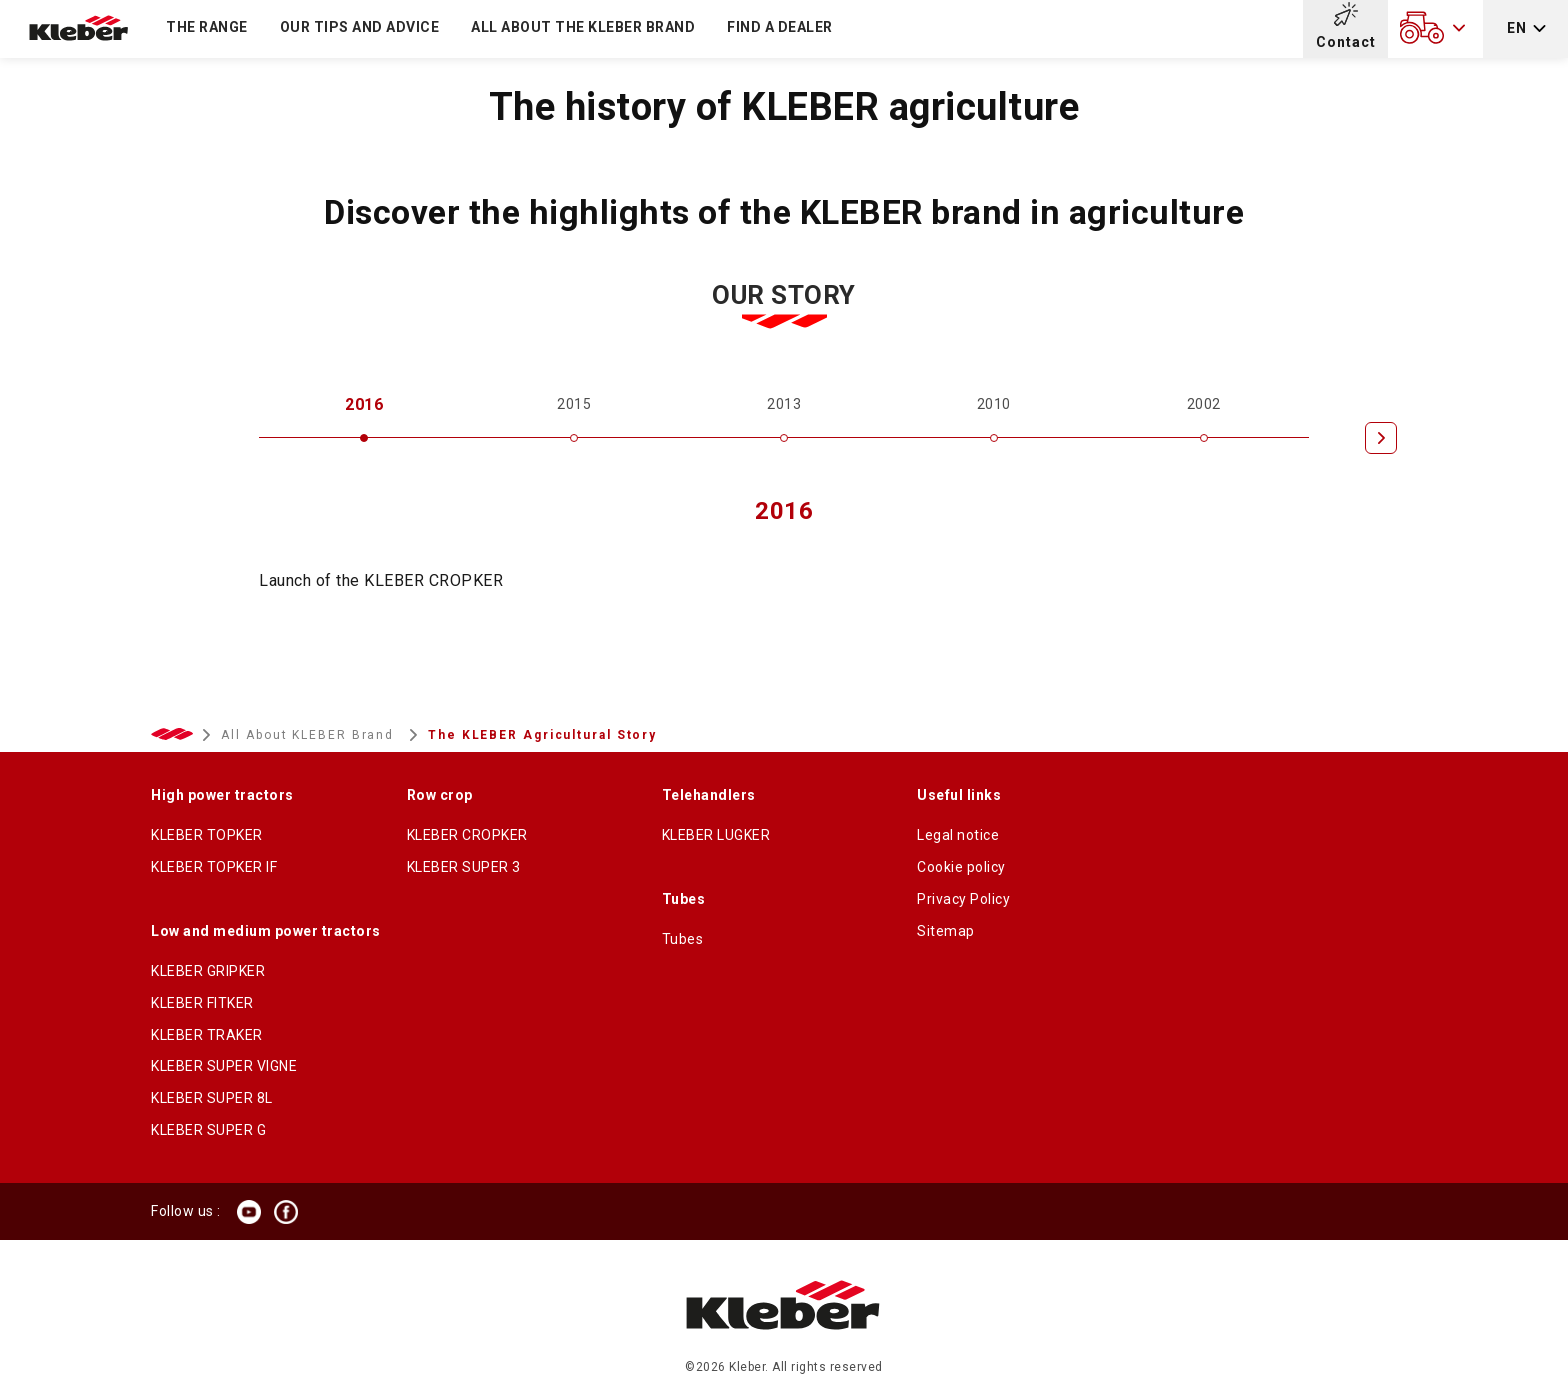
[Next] (1381, 438)
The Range (207, 27)
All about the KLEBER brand (583, 27)
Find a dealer (780, 27)
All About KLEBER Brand (310, 735)
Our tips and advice (360, 27)
